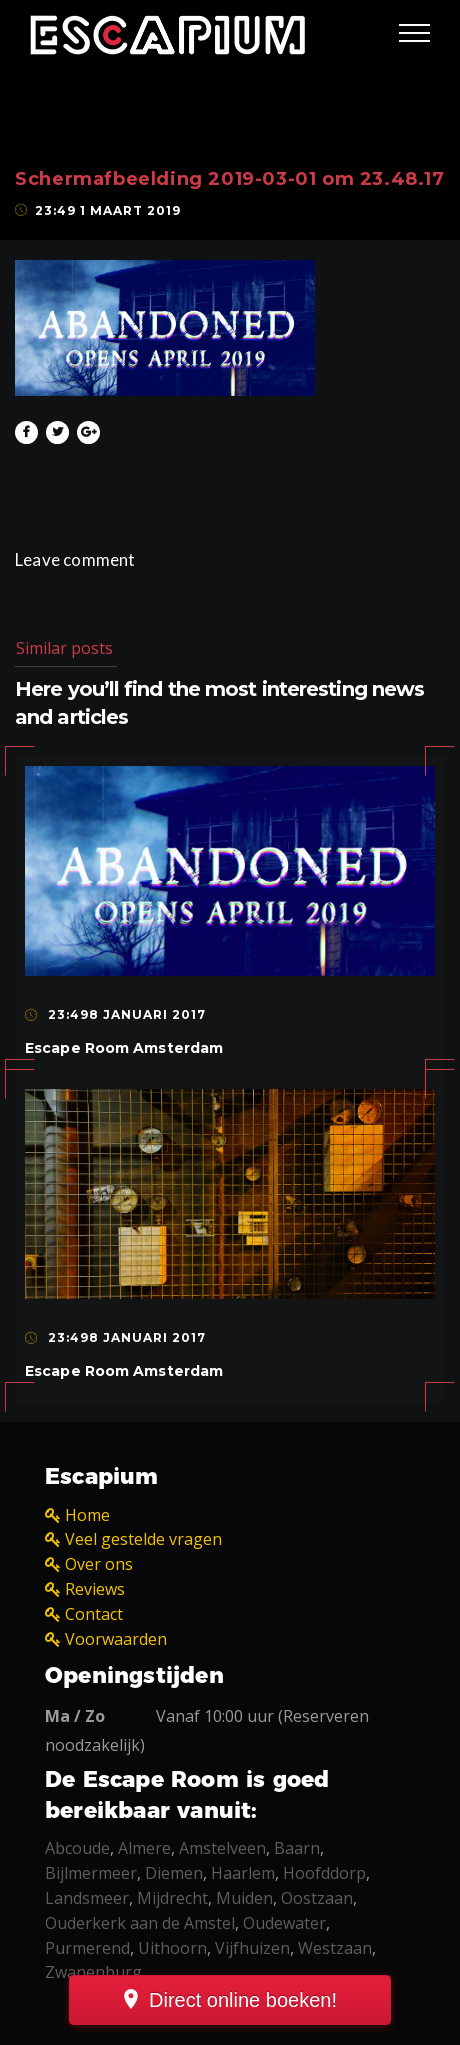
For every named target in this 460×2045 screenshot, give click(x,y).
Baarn (297, 1848)
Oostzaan (317, 1898)
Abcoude (77, 1848)
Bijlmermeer (91, 1873)
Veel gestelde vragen (143, 1539)
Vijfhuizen (252, 1948)
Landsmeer (87, 1898)
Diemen (174, 1873)
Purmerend (87, 1948)
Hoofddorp (324, 1873)
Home (87, 1515)
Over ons (99, 1564)
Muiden (244, 1898)
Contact (94, 1614)
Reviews (95, 1589)
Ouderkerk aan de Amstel (140, 1923)
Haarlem (243, 1873)
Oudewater (284, 1923)
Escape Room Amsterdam (124, 1048)
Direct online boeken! (243, 2000)
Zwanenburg (93, 1972)
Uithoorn (172, 1948)
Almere (144, 1848)
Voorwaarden (116, 1639)
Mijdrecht (172, 1898)
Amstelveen (222, 1848)
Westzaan (335, 1948)
